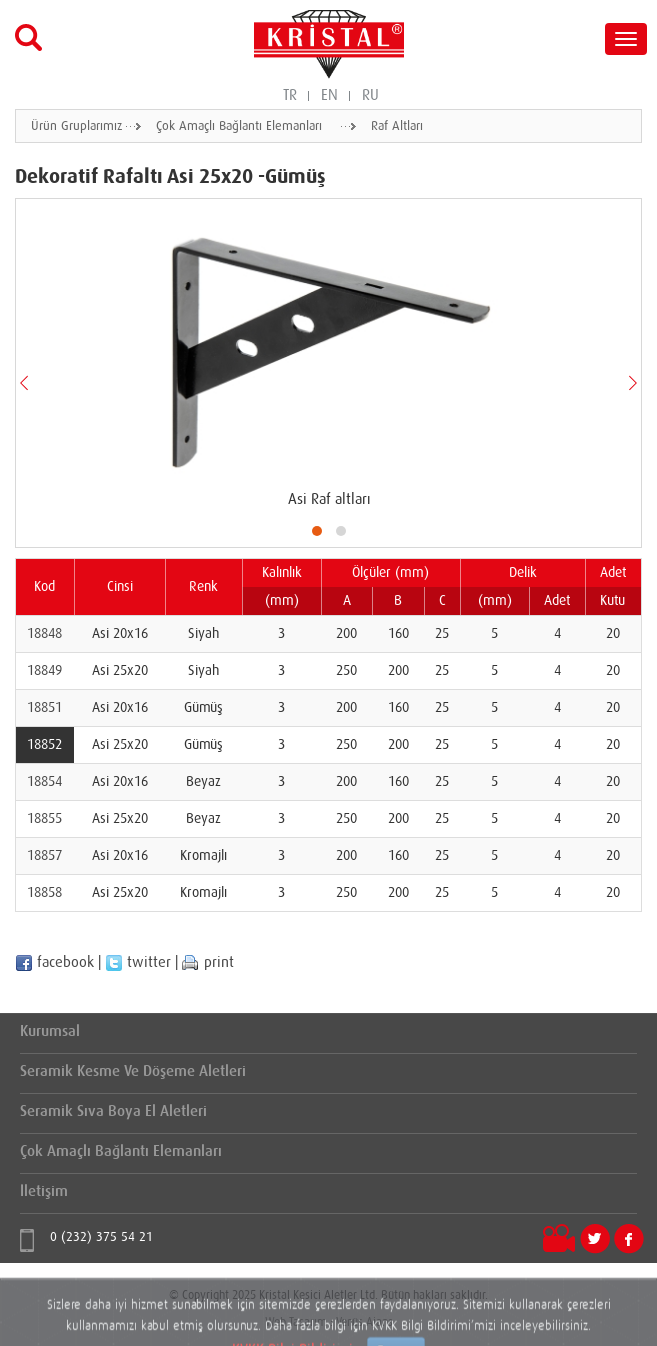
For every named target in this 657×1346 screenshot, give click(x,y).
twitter (138, 962)
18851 (44, 708)
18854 (44, 782)
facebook (54, 962)
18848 (44, 634)
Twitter (595, 1239)
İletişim (44, 1191)
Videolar (559, 1239)
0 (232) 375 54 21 (101, 1237)
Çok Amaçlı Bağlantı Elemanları (239, 126)
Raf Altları (397, 126)
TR (290, 95)
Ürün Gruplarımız (76, 126)
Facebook (629, 1239)
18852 (44, 745)
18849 (44, 671)
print (208, 962)
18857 (44, 856)
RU (370, 95)
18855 (44, 819)
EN (329, 95)
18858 (44, 893)
